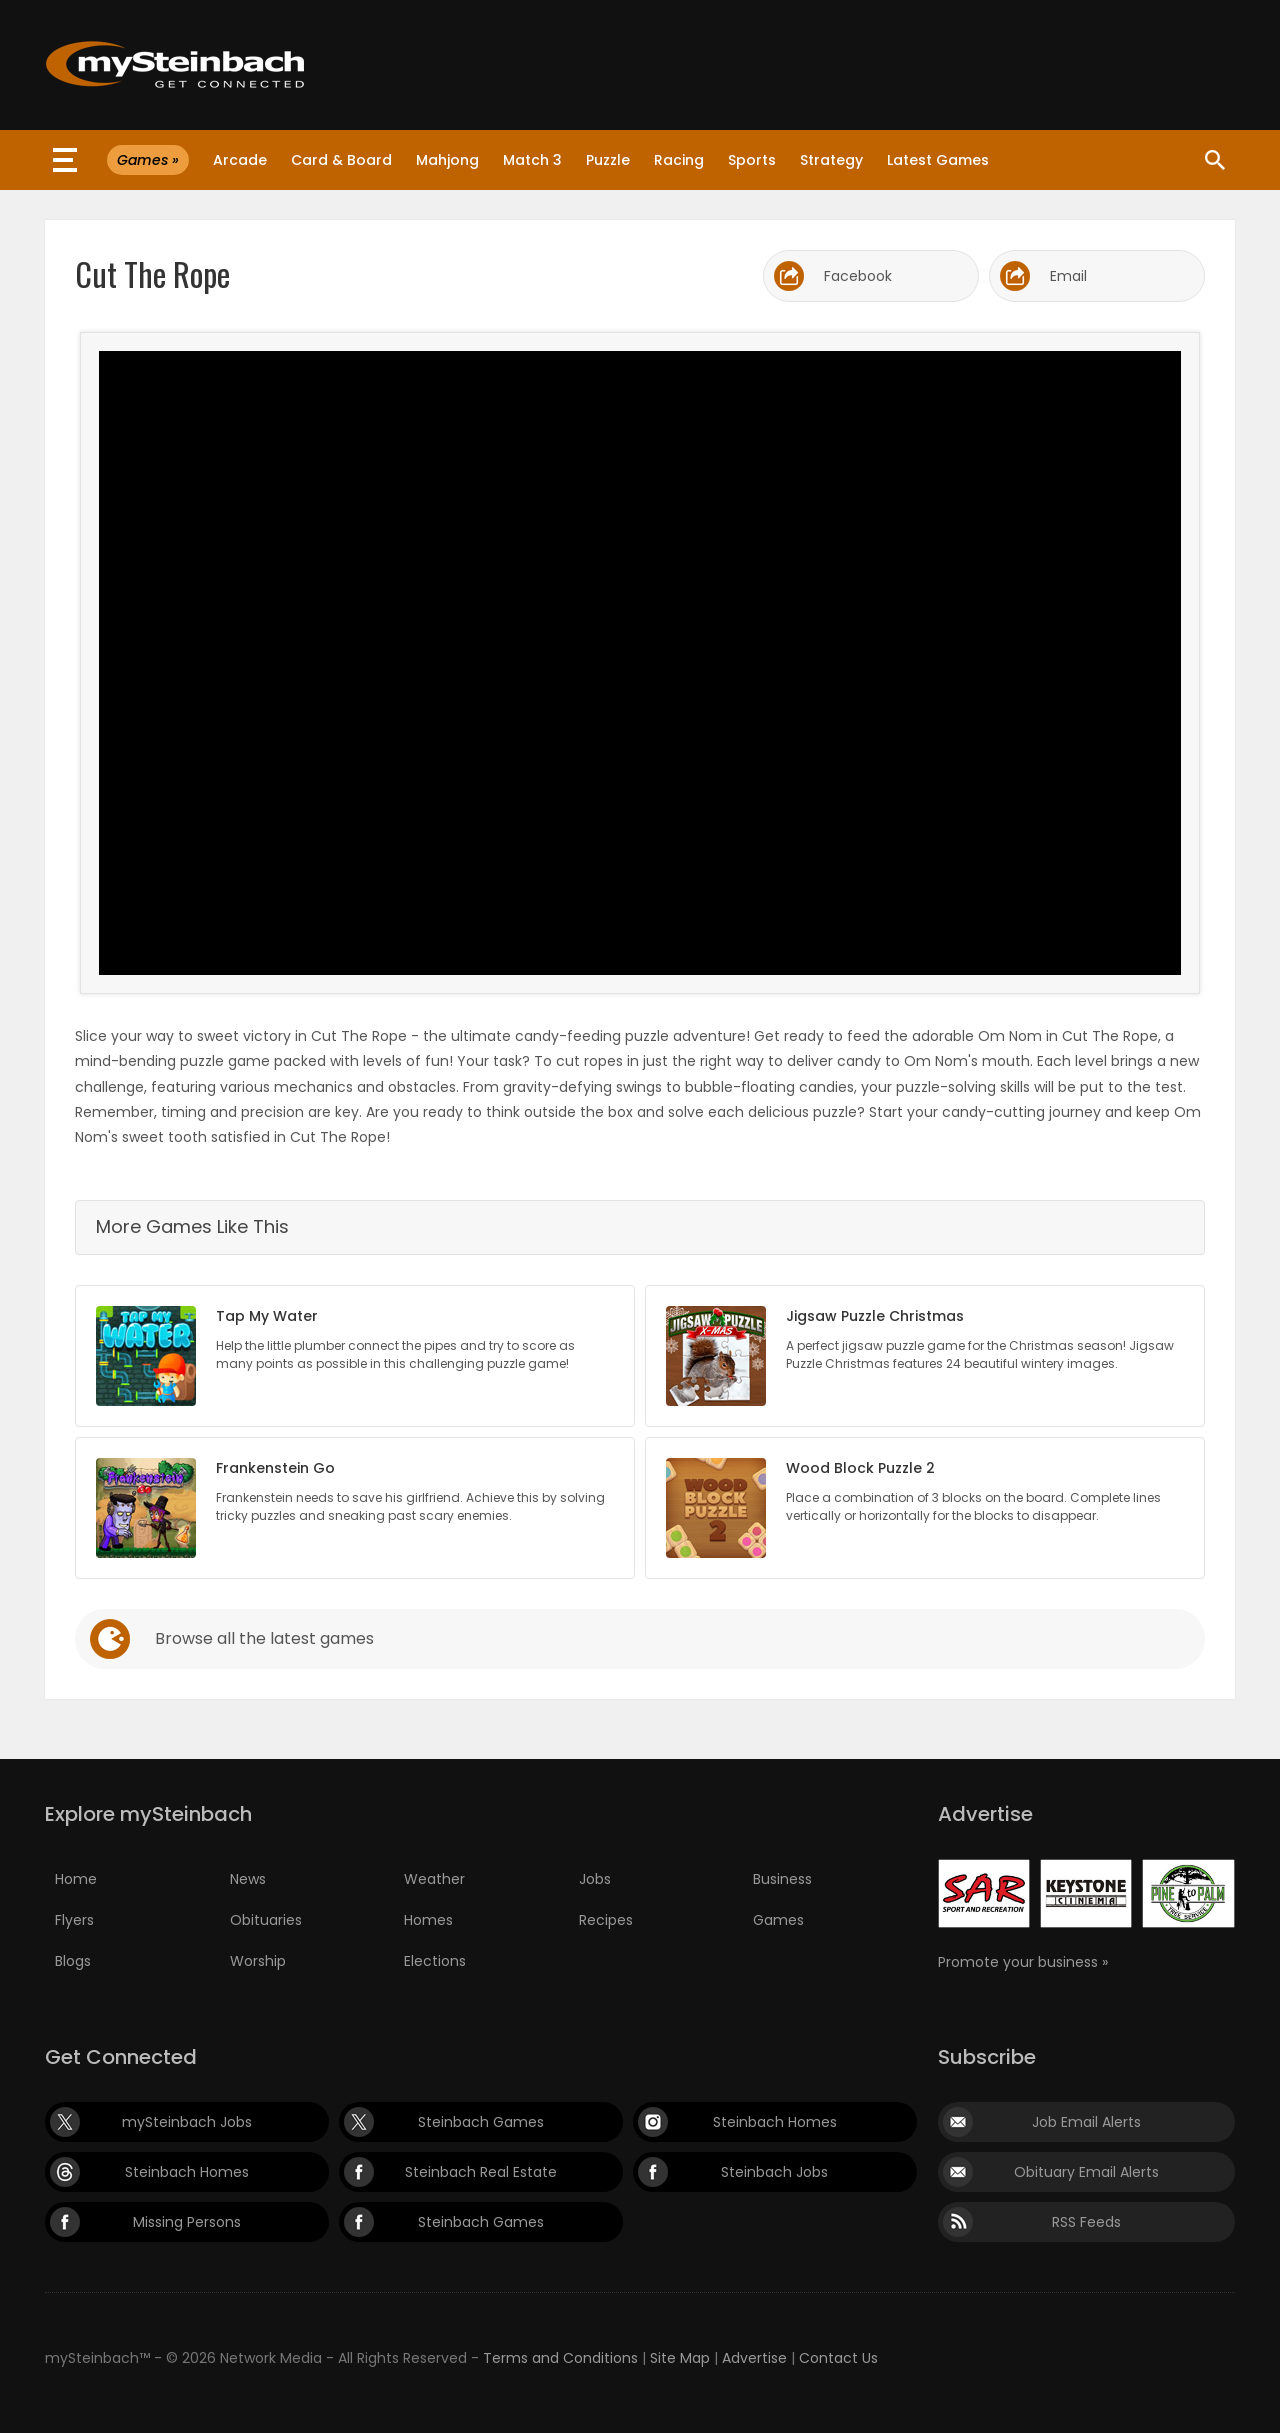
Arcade (240, 160)
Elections (435, 1961)
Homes (428, 1920)
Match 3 (532, 160)
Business (782, 1879)
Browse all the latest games (264, 1638)
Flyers (74, 1920)
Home (76, 1879)
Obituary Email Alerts (1086, 2172)
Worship (258, 1961)
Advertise (754, 2358)
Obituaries (266, 1920)
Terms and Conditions (560, 2358)
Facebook (858, 276)
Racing (679, 160)
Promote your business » (1023, 1962)
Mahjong (447, 160)
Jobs (595, 1879)
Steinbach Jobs (774, 2172)
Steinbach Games (481, 2122)
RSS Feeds (1086, 2222)
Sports (752, 160)
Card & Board (341, 160)
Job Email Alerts (1086, 2122)
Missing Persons (187, 2222)
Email (1068, 276)
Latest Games (938, 160)
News (248, 1879)
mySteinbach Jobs (187, 2122)
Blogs (73, 1961)
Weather (434, 1879)
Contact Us (838, 2358)
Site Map (680, 2358)
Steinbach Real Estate (481, 2172)
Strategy (831, 160)
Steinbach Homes (775, 2122)
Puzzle (608, 160)
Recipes (606, 1920)
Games (778, 1920)
